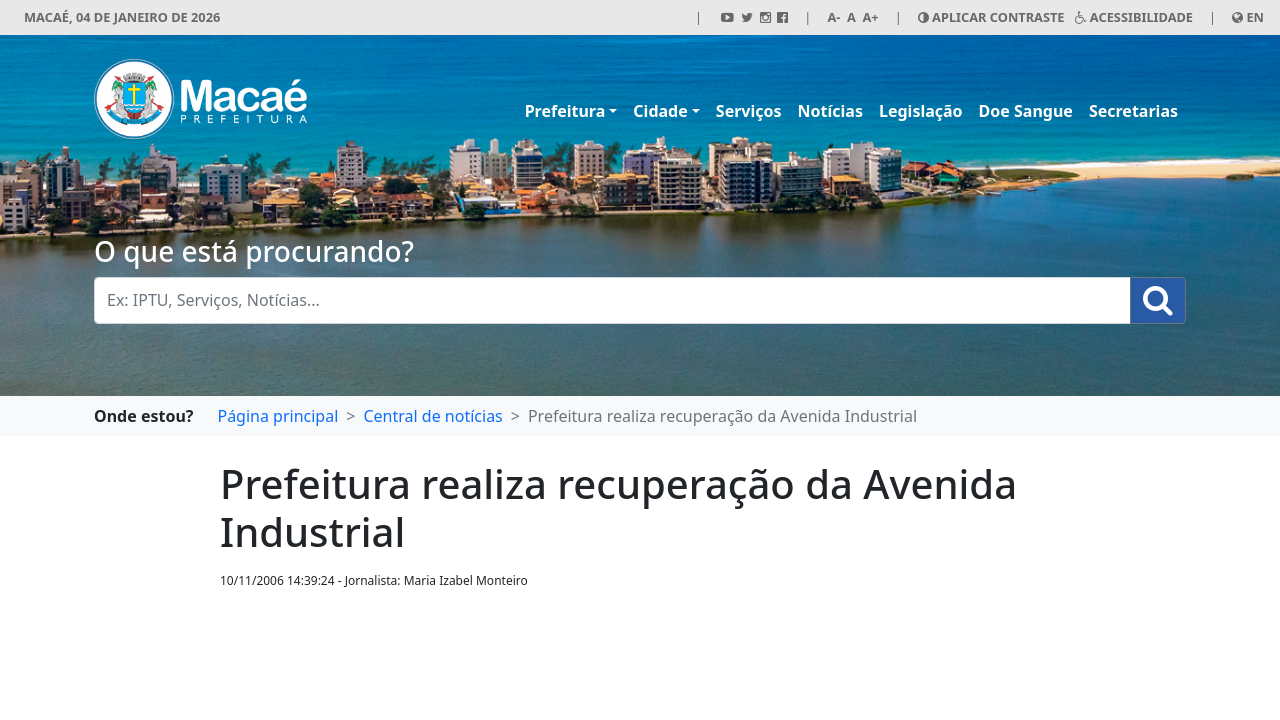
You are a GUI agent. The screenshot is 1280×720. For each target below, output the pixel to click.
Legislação (921, 111)
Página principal (277, 416)
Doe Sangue (1026, 111)
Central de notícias (432, 416)
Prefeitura (565, 111)
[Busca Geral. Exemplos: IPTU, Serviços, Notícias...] (612, 300)
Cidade (660, 111)
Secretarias (1133, 111)
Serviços (749, 111)
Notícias (830, 111)
